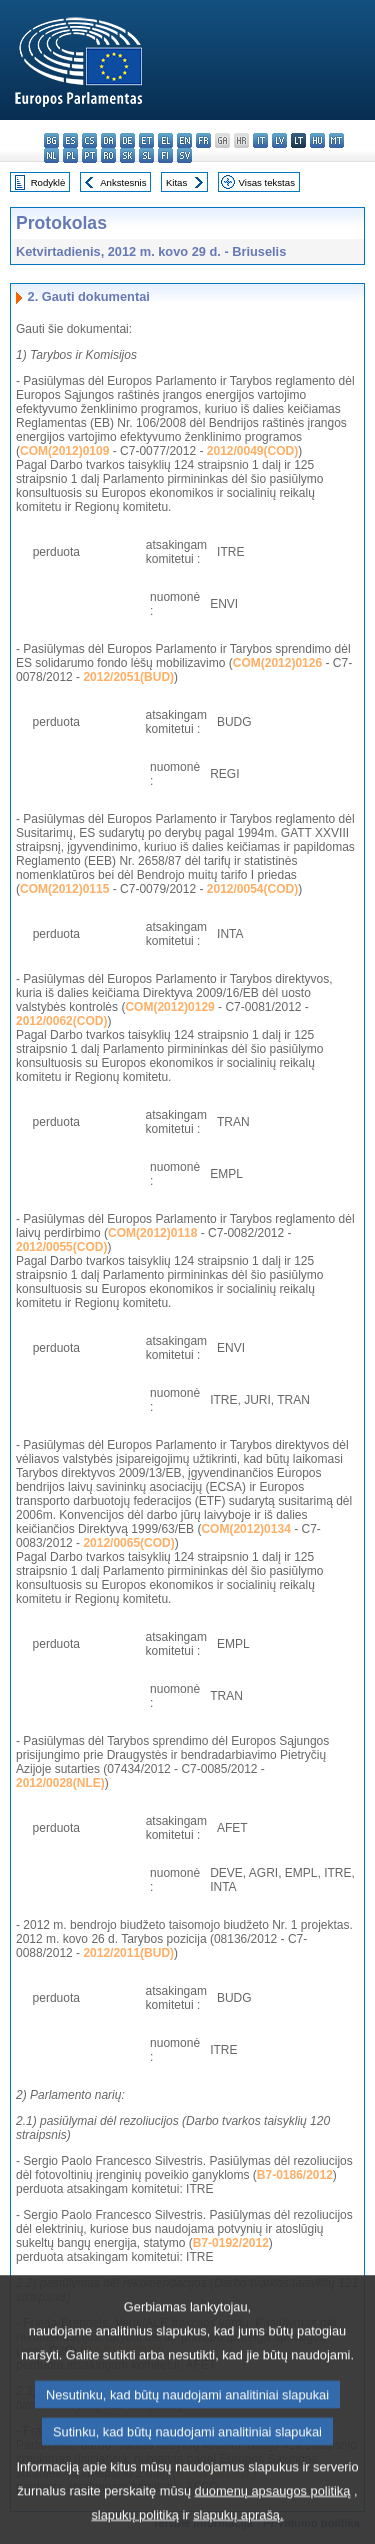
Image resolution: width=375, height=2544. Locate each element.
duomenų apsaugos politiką (273, 2515)
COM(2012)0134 (245, 1529)
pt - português (89, 155)
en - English (184, 140)
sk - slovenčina (127, 155)
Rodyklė (48, 182)
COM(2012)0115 (64, 889)
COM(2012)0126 (277, 663)
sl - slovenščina (146, 155)
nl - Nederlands (51, 155)
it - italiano (260, 140)
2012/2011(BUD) (128, 1953)
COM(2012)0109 (64, 451)
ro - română (108, 155)
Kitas (176, 182)
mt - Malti (336, 140)
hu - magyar (317, 140)
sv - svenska (184, 155)
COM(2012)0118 (152, 1233)
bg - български (51, 140)
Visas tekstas (267, 182)
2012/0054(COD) (252, 889)
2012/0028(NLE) (60, 1783)
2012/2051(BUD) (128, 677)
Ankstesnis (123, 182)
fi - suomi (165, 155)
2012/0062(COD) (61, 1021)
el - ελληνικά (165, 140)
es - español (70, 140)
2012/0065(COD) (128, 1543)
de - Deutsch (127, 140)
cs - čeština (89, 140)
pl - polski (70, 155)
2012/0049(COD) (252, 451)
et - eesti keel (146, 140)
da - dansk (108, 140)
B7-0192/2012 (231, 2243)
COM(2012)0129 (169, 1007)
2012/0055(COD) (61, 1247)
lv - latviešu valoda (279, 140)
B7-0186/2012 (295, 2175)
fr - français (203, 140)
